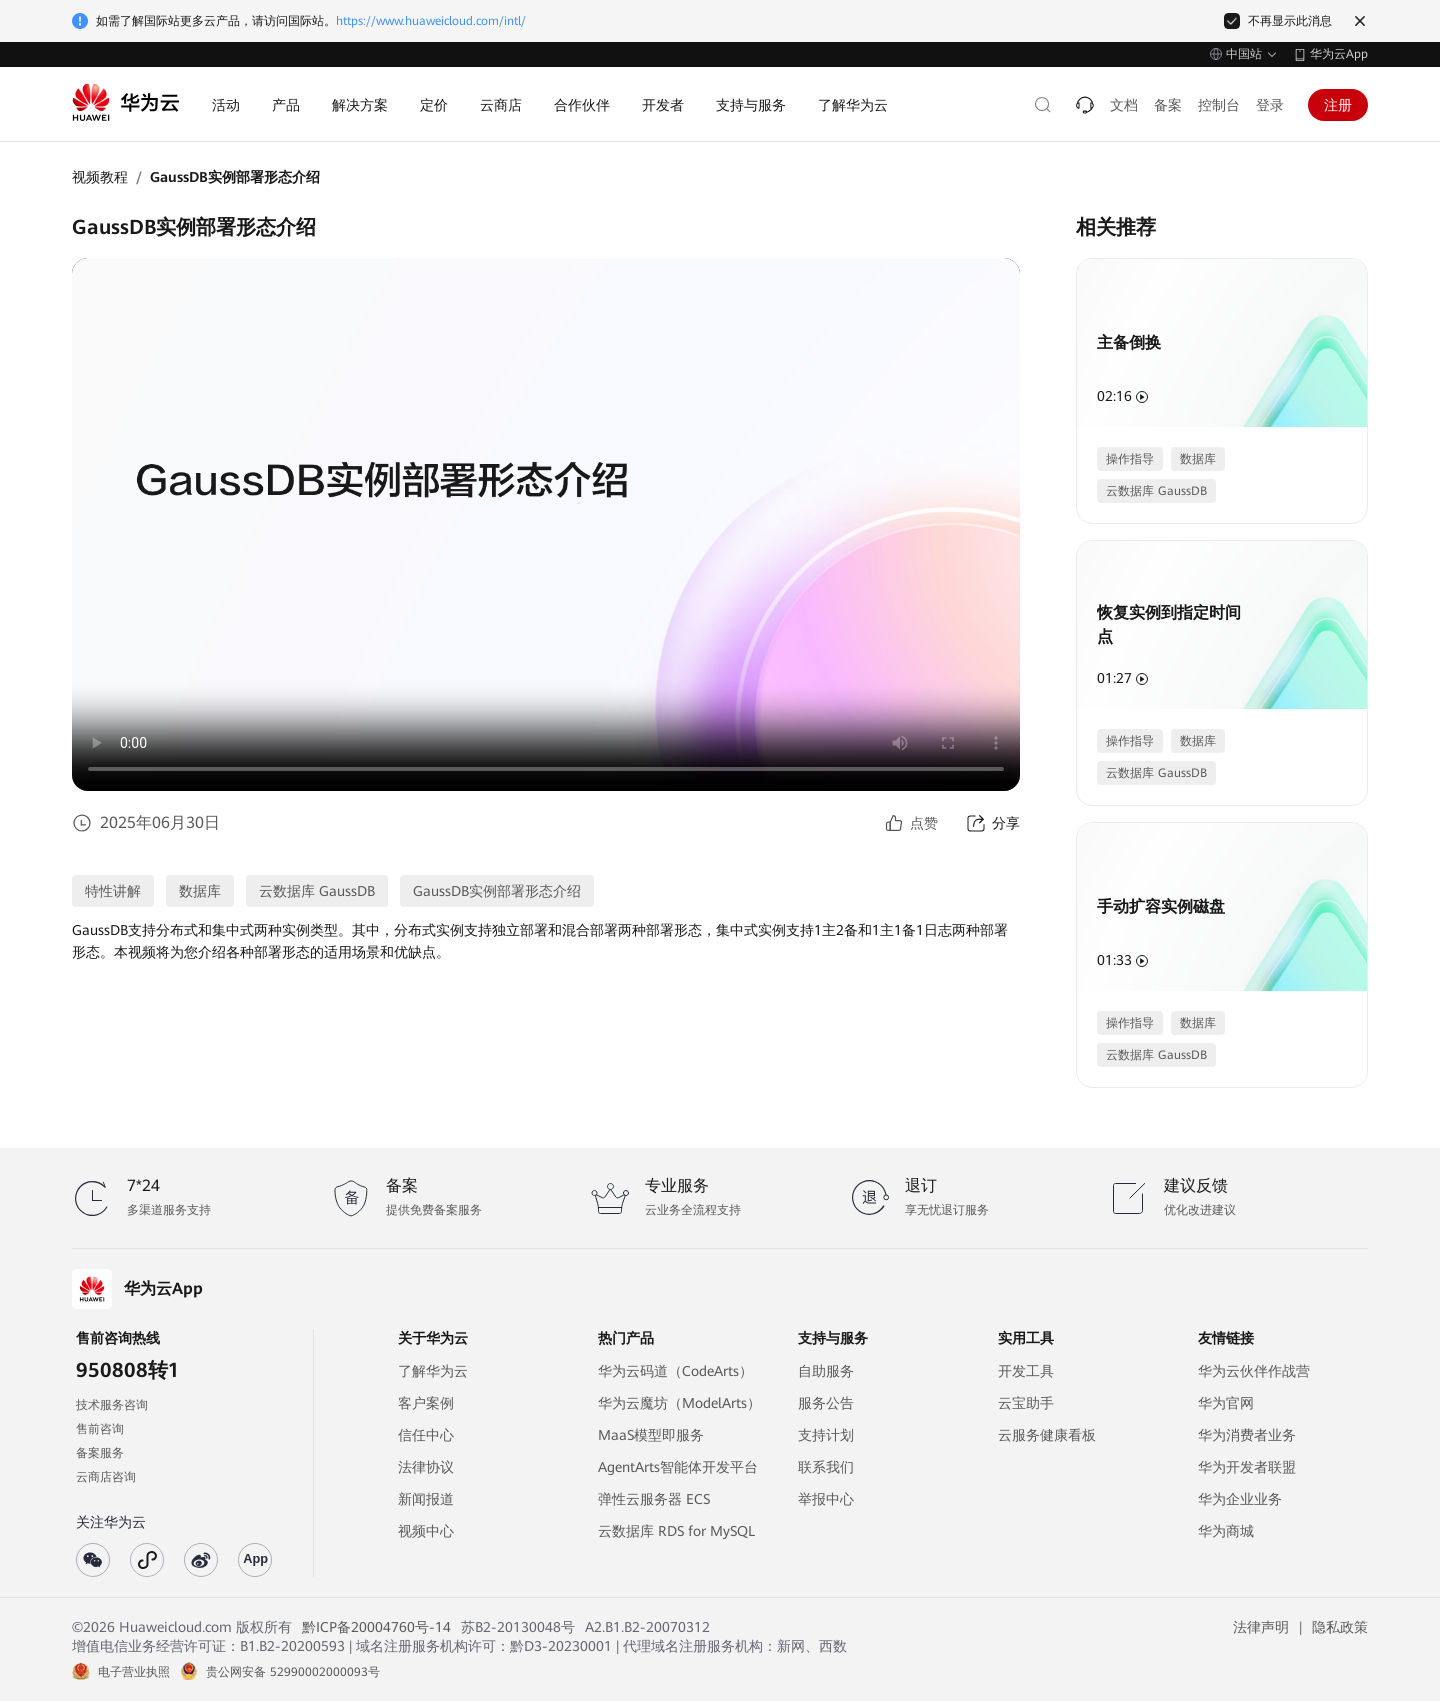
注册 (1338, 105)
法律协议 (426, 1467)
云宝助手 (1026, 1403)
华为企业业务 (1240, 1499)
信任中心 (426, 1435)
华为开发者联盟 (1247, 1467)
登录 (1270, 105)
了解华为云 (433, 1371)
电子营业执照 (134, 1672)
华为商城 (1226, 1531)
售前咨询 (100, 1429)
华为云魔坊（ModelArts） (679, 1403)
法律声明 (1261, 1627)
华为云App (1339, 54)
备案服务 (100, 1453)
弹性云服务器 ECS (654, 1499)
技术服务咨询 (112, 1405)
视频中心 (426, 1531)
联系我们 (826, 1467)
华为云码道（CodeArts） (675, 1371)
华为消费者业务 (1247, 1435)
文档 (1124, 105)
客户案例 (426, 1403)
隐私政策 (1340, 1627)
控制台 (1219, 105)
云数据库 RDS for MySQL (676, 1531)
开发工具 (1026, 1371)
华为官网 (1226, 1403)
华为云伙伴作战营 (1254, 1371)
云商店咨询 (106, 1477)
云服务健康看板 (1047, 1435)
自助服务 (826, 1371)
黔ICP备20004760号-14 (376, 1627)
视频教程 (100, 177)
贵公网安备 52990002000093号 (293, 1672)
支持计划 (826, 1435)
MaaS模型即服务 (651, 1435)
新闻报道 (426, 1499)
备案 (1168, 105)
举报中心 (826, 1499)
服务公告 (826, 1403)
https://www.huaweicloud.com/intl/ (431, 21)
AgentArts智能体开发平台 (678, 1467)
